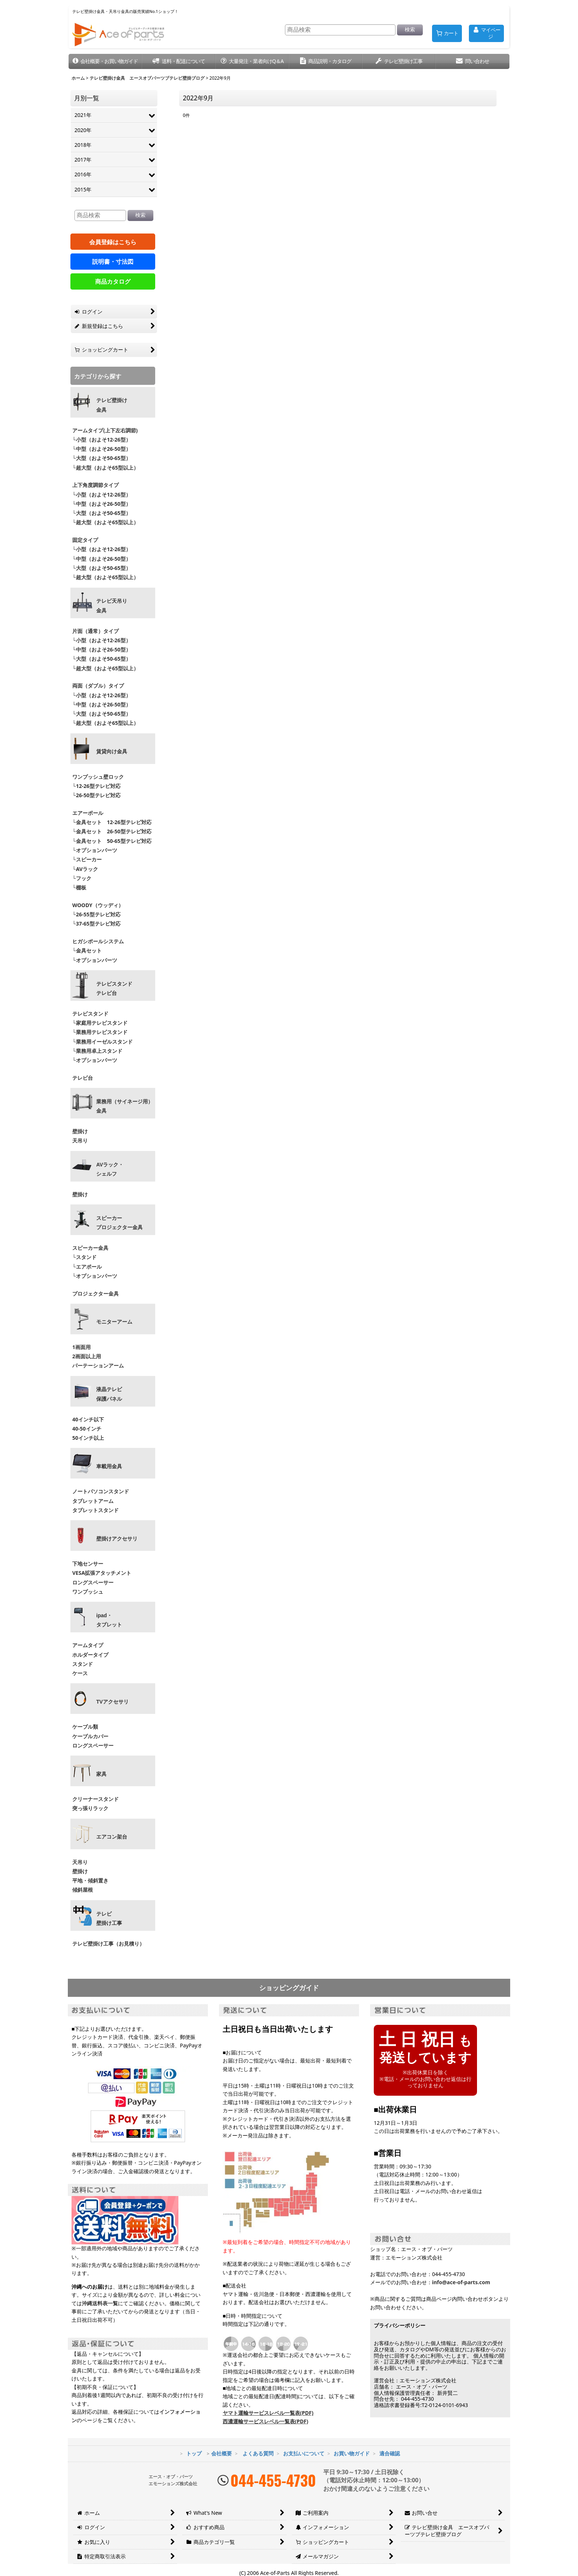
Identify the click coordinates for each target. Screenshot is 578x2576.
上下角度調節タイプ (95, 484)
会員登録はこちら (112, 242)
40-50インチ (86, 1428)
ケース (80, 1673)
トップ (194, 2453)
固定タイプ (85, 539)
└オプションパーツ (94, 850)
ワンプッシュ (87, 1591)
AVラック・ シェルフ (109, 1169)
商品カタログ (112, 281)
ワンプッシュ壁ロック (98, 776)
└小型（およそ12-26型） (101, 439)
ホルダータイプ (90, 1654)
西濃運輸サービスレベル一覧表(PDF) (265, 2421)
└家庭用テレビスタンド (100, 1022)
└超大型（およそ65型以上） (105, 467)
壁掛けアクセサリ (116, 1539)
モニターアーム (114, 1322)
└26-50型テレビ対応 (96, 795)
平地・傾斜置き (90, 1880)
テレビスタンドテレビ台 (114, 988)
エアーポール (87, 812)
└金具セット (87, 950)
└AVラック (85, 868)
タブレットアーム (93, 1500)
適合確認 (389, 2453)
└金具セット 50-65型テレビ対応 (111, 840)
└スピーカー (87, 859)
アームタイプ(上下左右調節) (105, 430)
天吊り (80, 1140)
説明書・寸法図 (112, 261)
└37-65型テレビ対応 (96, 923)
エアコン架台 (111, 1837)
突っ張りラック (90, 1808)
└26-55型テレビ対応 (96, 914)
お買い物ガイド (352, 2453)
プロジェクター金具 (95, 1293)
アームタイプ (87, 1645)
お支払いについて (303, 2453)
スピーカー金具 (90, 1247)
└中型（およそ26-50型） (101, 448)
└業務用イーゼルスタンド (102, 1041)
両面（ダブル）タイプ (98, 685)
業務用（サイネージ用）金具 (124, 1106)
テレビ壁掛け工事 (109, 1918)
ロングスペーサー (93, 1582)
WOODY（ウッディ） (97, 905)
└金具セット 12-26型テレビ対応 (111, 822)
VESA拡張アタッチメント (101, 1572)
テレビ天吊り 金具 (111, 605)
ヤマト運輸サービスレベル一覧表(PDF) (268, 2412)
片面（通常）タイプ (95, 631)
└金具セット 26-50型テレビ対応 (111, 831)
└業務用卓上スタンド (97, 1050)
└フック (81, 878)
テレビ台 (82, 1077)
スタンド (82, 1663)
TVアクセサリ (112, 1702)
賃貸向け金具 (111, 751)
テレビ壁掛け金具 (111, 404)
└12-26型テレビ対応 (96, 785)
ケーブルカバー (90, 1736)
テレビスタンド (90, 1013)
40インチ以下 (88, 1419)
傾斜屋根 (82, 1889)
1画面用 (81, 1347)
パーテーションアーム (98, 1365)
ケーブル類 (85, 1726)
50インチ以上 (88, 1437)
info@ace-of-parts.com (461, 2282)
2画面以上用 (86, 1356)
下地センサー (87, 1563)
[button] (105, 61)
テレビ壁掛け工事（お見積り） (108, 1943)
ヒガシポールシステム (98, 941)
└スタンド (84, 1257)
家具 (101, 1774)
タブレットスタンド (95, 1510)
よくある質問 (258, 2453)
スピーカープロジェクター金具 (119, 1222)
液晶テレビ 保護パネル (109, 1393)
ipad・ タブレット (109, 1620)
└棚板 (79, 887)
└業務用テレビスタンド (100, 1031)
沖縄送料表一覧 (100, 2303)
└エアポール (87, 1266)
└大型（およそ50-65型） (101, 457)
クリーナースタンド (95, 1798)
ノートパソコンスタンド (100, 1491)
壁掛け (80, 1131)
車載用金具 (109, 1466)
